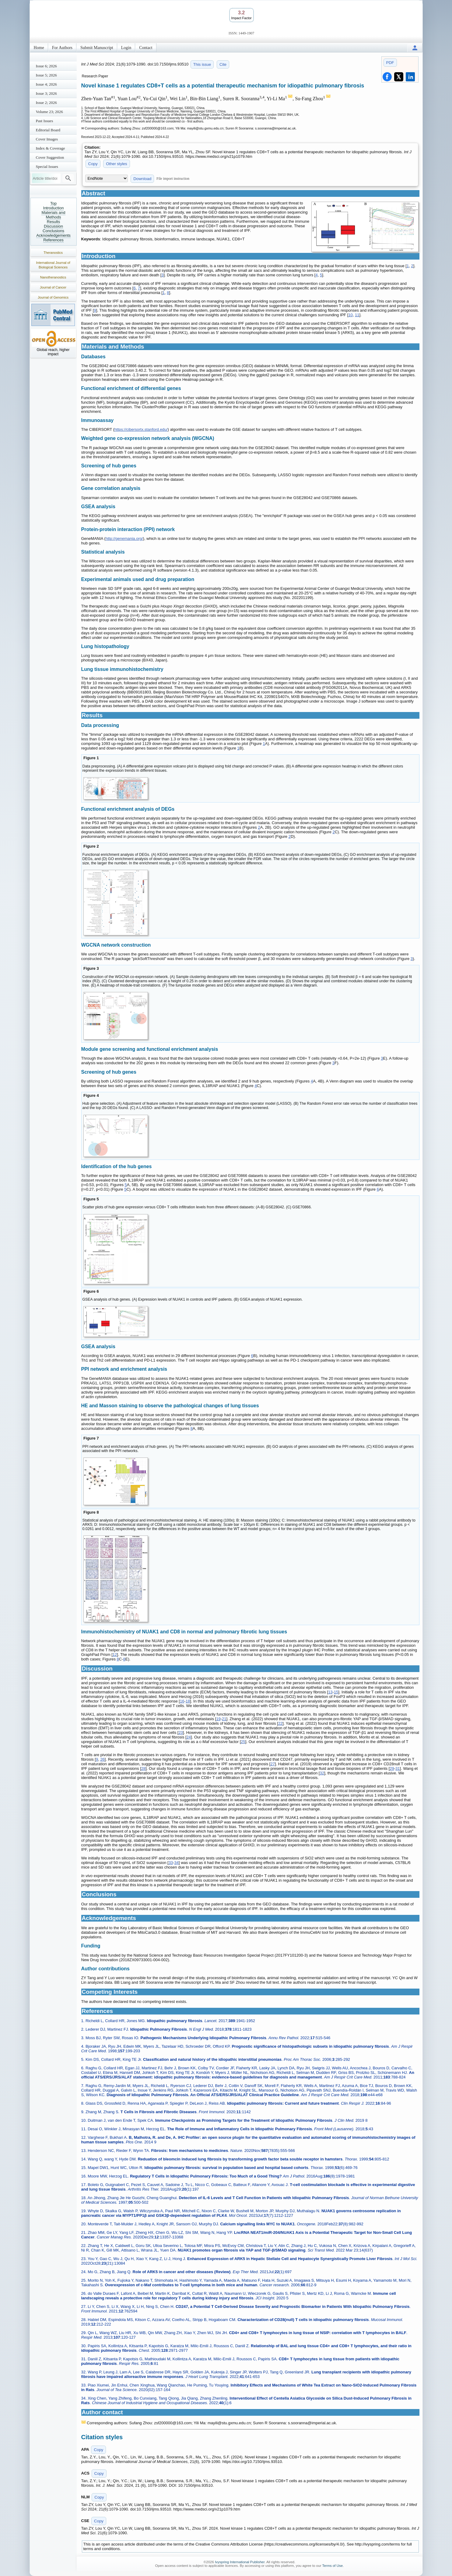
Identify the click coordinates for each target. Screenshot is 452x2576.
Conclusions (53, 231)
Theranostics (53, 252)
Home (39, 47)
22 (280, 1723)
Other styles (116, 163)
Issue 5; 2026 (46, 75)
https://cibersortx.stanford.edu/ (141, 429)
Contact (145, 47)
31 (397, 1768)
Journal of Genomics (53, 297)
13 (330, 1692)
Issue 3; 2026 (46, 93)
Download (142, 178)
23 (180, 1732)
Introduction (53, 208)
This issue (202, 64)
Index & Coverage (50, 148)
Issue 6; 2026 (46, 66)
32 (322, 1773)
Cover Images (47, 139)
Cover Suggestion (50, 157)
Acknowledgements (53, 235)
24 (189, 1737)
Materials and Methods (53, 214)
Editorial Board (48, 130)
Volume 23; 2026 (49, 111)
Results (53, 221)
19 (218, 1719)
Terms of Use (332, 2565)
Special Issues (47, 166)
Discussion (53, 226)
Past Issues (44, 121)
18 (188, 1701)
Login (126, 47)
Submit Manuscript (96, 47)
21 (224, 1719)
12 (115, 1654)
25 (243, 1741)
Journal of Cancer (53, 287)
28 (143, 1768)
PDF (390, 62)
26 (102, 1759)
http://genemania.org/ (124, 538)
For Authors (62, 47)
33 (171, 1862)
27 (272, 1764)
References (53, 240)
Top (53, 203)
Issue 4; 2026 (46, 84)
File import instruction (172, 178)
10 (350, 315)
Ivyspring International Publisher (240, 2562)
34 (176, 1862)
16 (182, 1701)
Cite (222, 64)
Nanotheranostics (53, 277)
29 (392, 1768)
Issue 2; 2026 (46, 102)
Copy (93, 163)
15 (336, 1692)
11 (357, 315)
